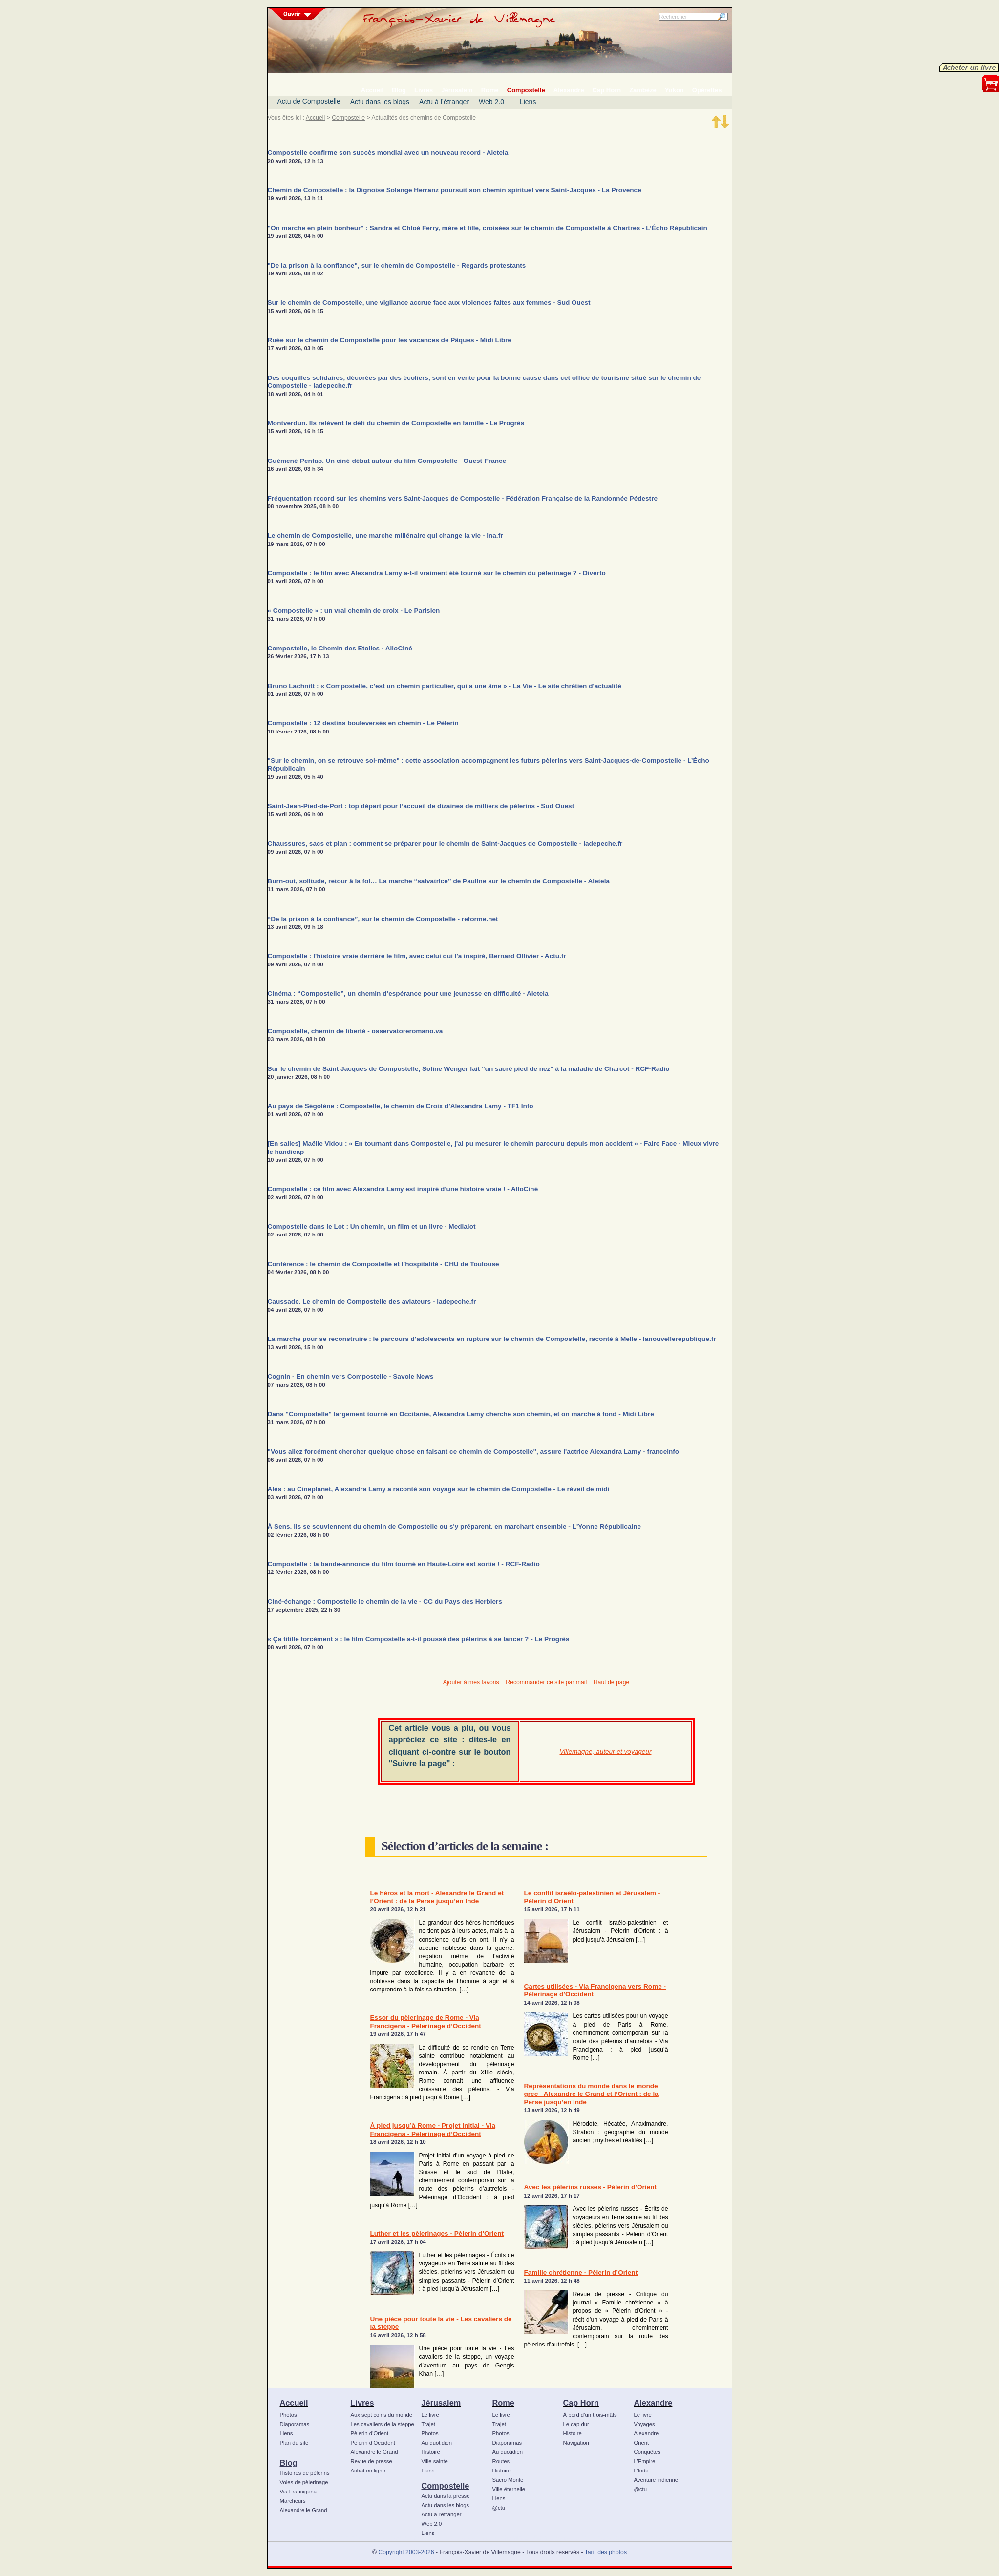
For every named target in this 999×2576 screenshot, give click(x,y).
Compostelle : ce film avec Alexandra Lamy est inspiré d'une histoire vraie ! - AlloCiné (403, 1189)
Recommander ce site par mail (546, 1682)
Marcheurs (293, 2501)
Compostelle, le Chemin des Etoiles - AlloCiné (340, 648)
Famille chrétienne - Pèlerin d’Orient (581, 2272)
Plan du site (294, 2443)
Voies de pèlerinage (304, 2482)
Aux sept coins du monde (382, 2415)
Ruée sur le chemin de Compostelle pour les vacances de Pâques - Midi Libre (389, 340)
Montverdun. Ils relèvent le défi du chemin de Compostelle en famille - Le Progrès (396, 423)
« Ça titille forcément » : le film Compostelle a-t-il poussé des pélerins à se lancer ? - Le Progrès (419, 1639)
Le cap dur (576, 2424)
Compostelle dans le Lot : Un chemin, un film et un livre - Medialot (372, 1226)
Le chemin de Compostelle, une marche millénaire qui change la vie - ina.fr (385, 535)
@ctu (498, 2508)
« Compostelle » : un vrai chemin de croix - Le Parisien (354, 610)
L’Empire (645, 2461)
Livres (362, 2402)
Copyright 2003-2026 (406, 2552)
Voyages (644, 2424)
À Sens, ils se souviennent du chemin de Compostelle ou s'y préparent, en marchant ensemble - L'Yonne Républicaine (454, 1526)
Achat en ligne (368, 2470)
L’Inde (641, 2470)
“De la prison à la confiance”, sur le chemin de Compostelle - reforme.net (383, 918)
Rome (503, 2402)
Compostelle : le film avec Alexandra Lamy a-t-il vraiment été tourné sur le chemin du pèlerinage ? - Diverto (437, 573)
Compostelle (348, 117)
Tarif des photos (606, 2552)
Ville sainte (435, 2461)
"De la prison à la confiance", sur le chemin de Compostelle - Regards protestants (397, 265)
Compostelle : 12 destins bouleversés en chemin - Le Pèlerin (363, 723)
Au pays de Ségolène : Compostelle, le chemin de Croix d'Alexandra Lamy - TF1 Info (400, 1106)
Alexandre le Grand (303, 2510)
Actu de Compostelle (308, 101)
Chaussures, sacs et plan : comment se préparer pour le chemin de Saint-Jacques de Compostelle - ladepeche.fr (445, 843)
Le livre (430, 2415)
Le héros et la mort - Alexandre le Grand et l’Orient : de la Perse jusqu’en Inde (437, 1897)
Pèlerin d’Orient (370, 2433)
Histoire (431, 2452)
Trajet (428, 2424)
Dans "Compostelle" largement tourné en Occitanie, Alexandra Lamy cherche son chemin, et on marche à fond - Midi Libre (461, 1414)
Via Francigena (298, 2491)
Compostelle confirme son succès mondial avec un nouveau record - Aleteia (388, 152)
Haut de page (611, 1682)
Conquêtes (647, 2452)
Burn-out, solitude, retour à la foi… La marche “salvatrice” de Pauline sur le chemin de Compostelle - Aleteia (439, 881)
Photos (288, 2415)
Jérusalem (441, 2402)
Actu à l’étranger (444, 101)
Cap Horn (581, 2402)
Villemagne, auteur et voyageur (606, 1751)
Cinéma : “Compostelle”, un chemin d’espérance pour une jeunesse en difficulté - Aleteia (408, 993)
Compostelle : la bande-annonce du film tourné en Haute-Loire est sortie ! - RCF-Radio (404, 1564)
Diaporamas (295, 2424)
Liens (528, 101)
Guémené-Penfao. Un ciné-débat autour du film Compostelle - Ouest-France (387, 460)
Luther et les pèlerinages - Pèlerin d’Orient (437, 2233)
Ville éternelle (508, 2489)
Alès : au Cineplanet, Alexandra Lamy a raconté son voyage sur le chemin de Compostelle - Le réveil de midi (439, 1489)
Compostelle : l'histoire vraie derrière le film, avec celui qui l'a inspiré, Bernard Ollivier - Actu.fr (417, 956)
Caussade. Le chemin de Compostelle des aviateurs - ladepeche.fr (372, 1301)
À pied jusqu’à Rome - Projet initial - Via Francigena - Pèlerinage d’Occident (433, 2129)
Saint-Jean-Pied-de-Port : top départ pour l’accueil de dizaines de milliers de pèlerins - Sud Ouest (421, 806)
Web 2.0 (491, 101)
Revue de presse (371, 2461)
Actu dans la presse (446, 2496)
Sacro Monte (508, 2480)
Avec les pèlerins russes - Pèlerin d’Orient (590, 2187)
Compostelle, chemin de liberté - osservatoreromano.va (355, 1031)
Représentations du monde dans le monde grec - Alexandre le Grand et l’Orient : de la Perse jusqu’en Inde (591, 2094)
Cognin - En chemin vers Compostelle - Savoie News (351, 1376)
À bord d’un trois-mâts (590, 2415)
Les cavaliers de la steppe (382, 2424)
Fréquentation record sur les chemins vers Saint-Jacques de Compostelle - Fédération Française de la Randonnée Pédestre (463, 498)
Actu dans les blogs (379, 101)
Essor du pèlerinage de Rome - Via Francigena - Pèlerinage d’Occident (425, 2021)
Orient (641, 2443)
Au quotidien (437, 2443)
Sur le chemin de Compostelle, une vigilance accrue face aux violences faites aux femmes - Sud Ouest (429, 302)
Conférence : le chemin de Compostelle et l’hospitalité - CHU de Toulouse (383, 1264)
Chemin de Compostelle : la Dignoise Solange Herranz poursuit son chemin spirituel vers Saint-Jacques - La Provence (454, 190)
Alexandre (653, 2402)
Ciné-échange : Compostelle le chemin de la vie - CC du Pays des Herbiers (385, 1601)
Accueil (315, 117)
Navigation (576, 2443)
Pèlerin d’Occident (373, 2443)
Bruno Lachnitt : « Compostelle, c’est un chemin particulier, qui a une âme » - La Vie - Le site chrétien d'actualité (444, 686)
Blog (289, 2462)
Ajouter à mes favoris (471, 1682)
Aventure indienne (656, 2480)
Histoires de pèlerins (305, 2473)
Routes (501, 2461)
